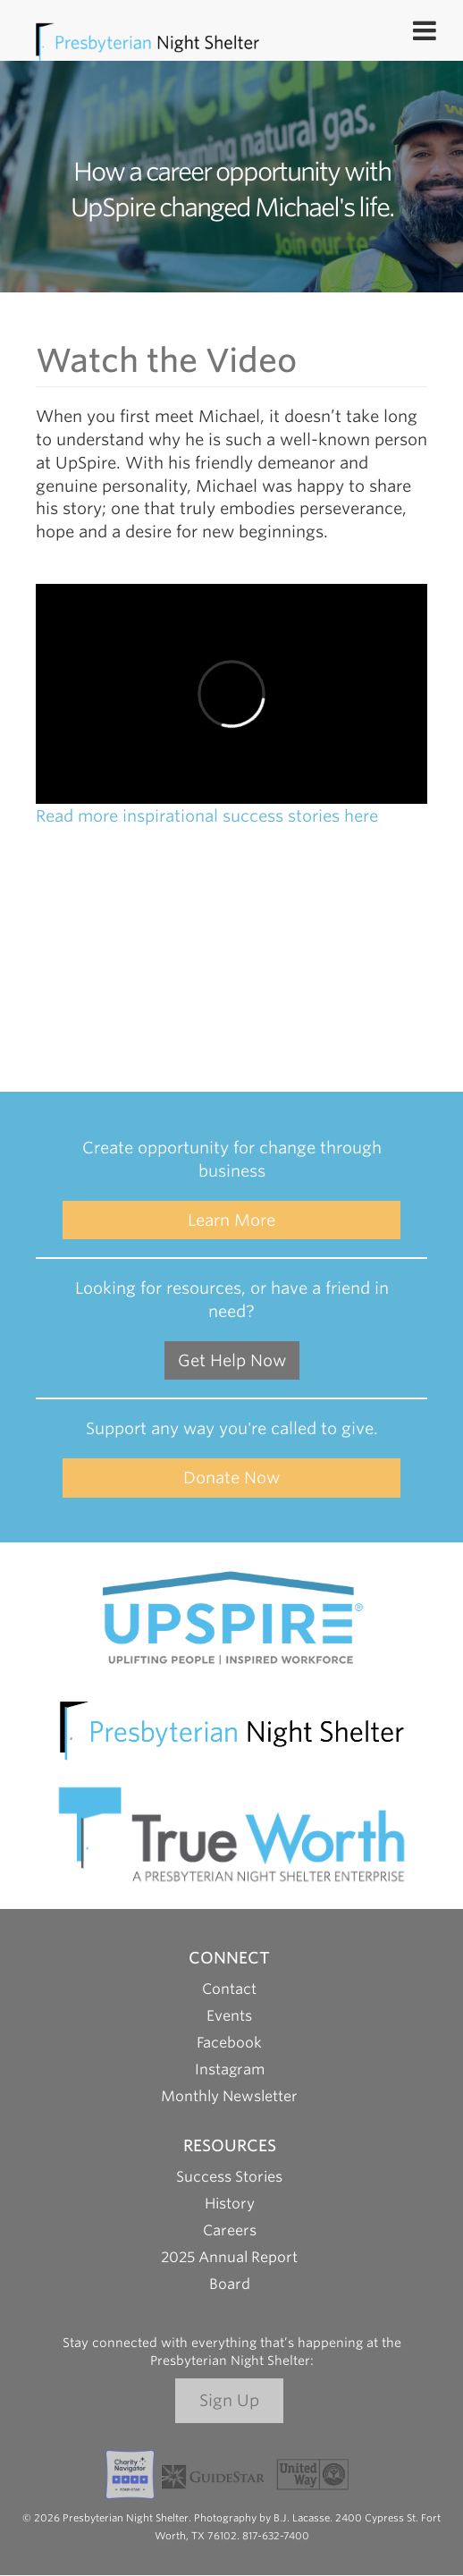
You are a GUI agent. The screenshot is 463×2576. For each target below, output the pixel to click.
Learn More (231, 1220)
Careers (230, 2230)
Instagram (230, 2069)
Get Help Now (232, 1360)
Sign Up (229, 2400)
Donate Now (231, 1477)
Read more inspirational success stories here (207, 816)
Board (229, 2284)
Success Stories (229, 2176)
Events (229, 2015)
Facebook (229, 2042)
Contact (229, 1989)
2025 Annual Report (229, 2257)
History (230, 2203)
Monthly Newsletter (229, 2096)
